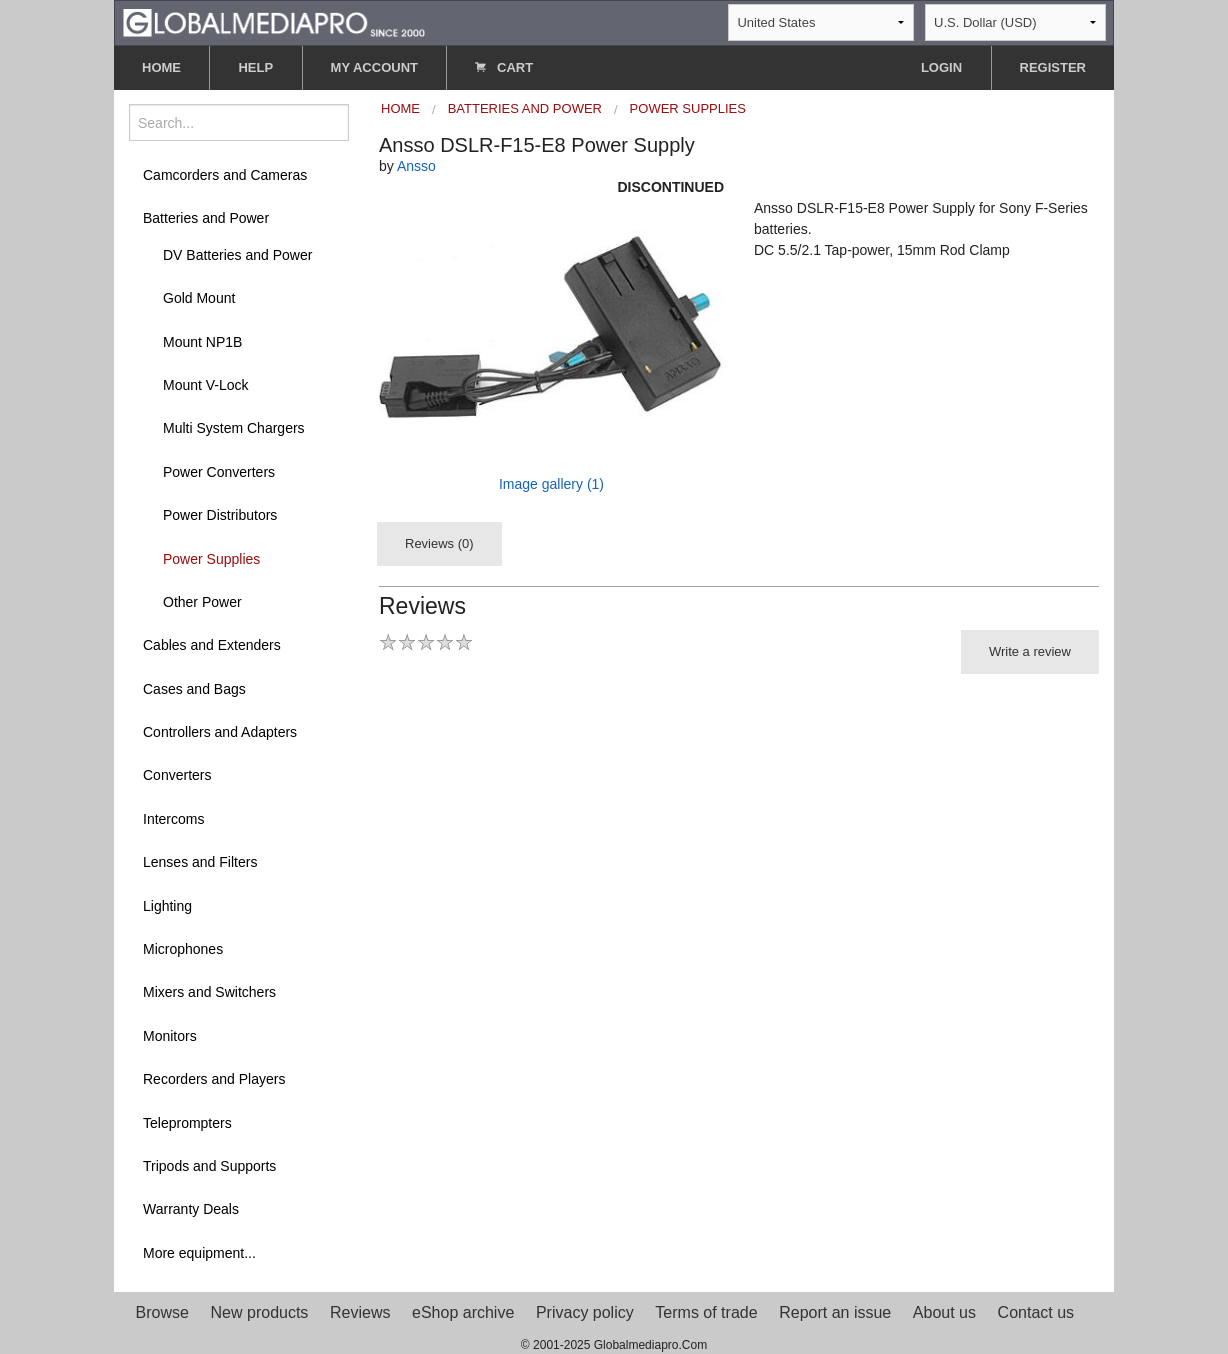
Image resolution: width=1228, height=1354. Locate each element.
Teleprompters (187, 1123)
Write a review (1030, 651)
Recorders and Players (214, 1079)
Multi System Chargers (234, 428)
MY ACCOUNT (374, 67)
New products (260, 1312)
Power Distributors (220, 515)
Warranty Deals (191, 1209)
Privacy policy (585, 1312)
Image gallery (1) (551, 484)
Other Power (202, 602)
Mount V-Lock (206, 385)
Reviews (360, 1312)
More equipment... (199, 1253)
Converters (177, 775)
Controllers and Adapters (220, 732)
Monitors (170, 1036)
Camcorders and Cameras (225, 175)
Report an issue (835, 1312)
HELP (255, 67)
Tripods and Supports (209, 1166)
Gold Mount (199, 298)
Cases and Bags (194, 689)
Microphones (183, 949)
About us (944, 1312)
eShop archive (463, 1312)
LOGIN (941, 67)
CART (504, 67)
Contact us (1036, 1312)
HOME (161, 67)
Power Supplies (211, 559)
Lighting (167, 906)
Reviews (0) (439, 543)
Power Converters (219, 472)
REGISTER (1053, 67)
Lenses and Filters (200, 862)
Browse (162, 1312)
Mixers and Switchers (209, 992)
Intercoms (173, 819)
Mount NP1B (202, 342)
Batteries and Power (206, 218)
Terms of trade (706, 1312)
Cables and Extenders (212, 645)
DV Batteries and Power (237, 255)
